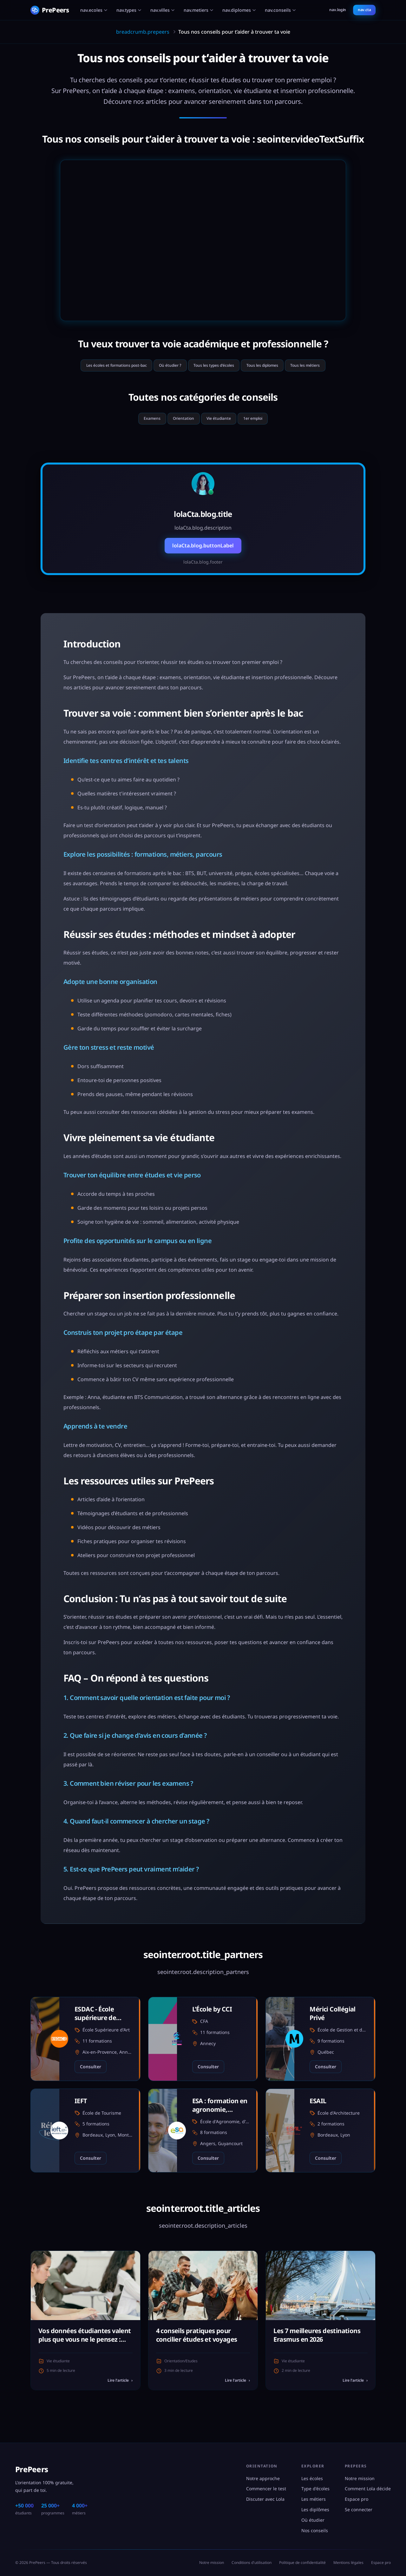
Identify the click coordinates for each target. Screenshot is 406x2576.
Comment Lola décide (368, 2489)
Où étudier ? (161, 367)
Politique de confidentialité (302, 2563)
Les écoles (312, 2478)
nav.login (337, 9)
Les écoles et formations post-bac (94, 367)
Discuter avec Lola (265, 2499)
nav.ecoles (94, 10)
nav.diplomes (239, 10)
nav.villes (162, 10)
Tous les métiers (330, 367)
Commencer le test (266, 2489)
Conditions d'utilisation (252, 2563)
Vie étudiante (222, 424)
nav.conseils (280, 10)
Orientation (178, 424)
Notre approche (263, 2478)
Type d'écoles (315, 2489)
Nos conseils (314, 2530)
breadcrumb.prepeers (142, 31)
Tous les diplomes (276, 367)
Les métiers (313, 2499)
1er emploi (265, 424)
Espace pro (356, 2499)
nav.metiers (198, 10)
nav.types (128, 10)
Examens (139, 424)
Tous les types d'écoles (215, 367)
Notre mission (360, 2478)
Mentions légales (348, 2563)
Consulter (90, 2073)
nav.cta (364, 9)
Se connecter (358, 2509)
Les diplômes (315, 2509)
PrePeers (31, 2469)
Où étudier (312, 2520)
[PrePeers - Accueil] (49, 10)
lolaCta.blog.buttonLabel (203, 552)
